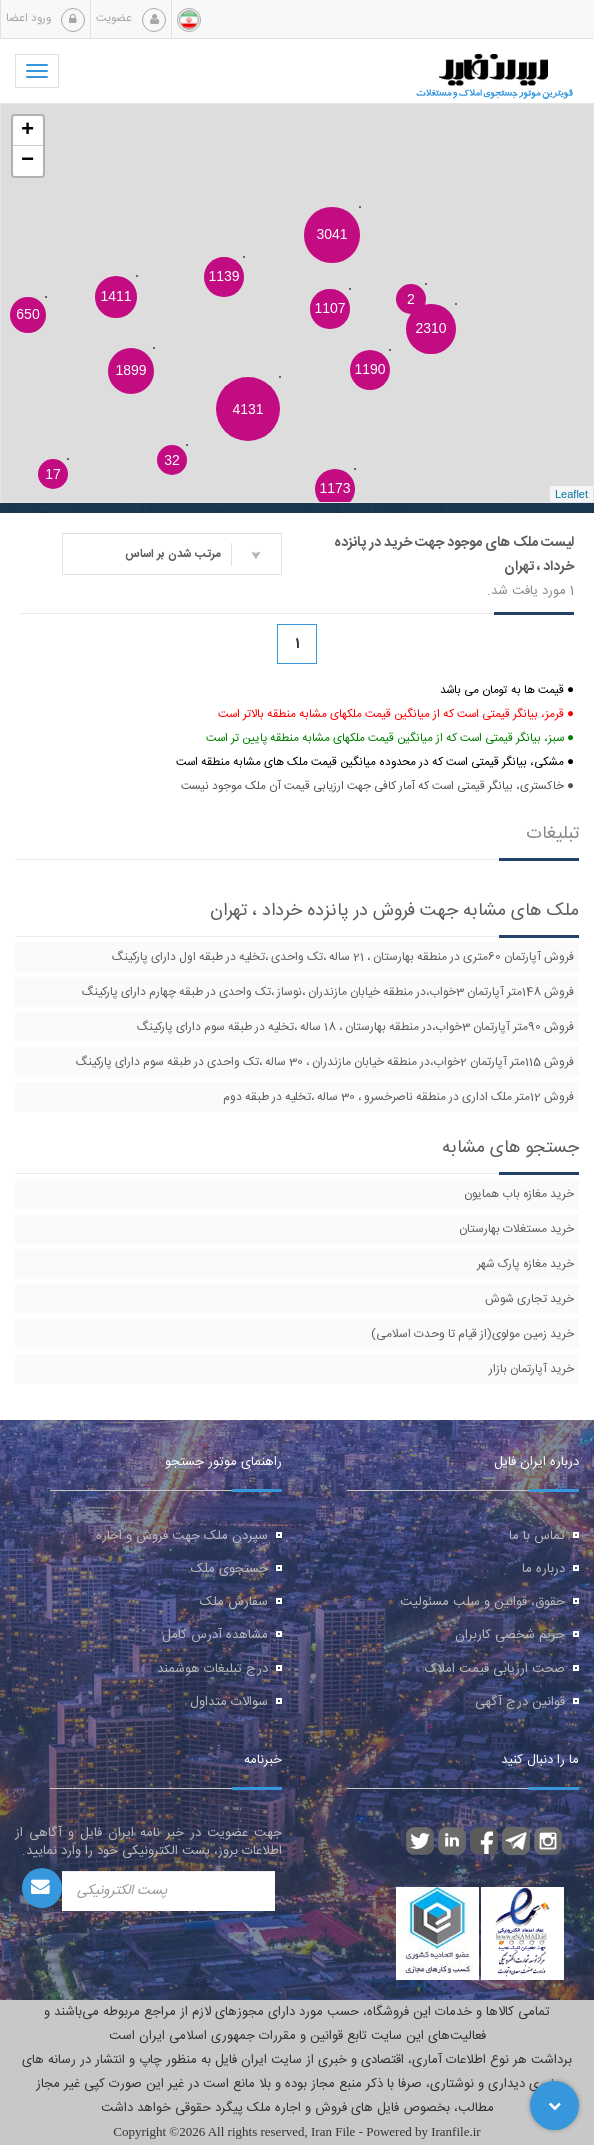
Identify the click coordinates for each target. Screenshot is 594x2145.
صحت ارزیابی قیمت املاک (495, 1669)
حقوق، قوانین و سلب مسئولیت (482, 1602)
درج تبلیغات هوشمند (212, 1669)
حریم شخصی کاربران (510, 1635)
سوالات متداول (229, 1702)
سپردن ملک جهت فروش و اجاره (182, 1536)
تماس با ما (537, 1536)
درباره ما (543, 1569)
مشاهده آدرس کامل (215, 1635)
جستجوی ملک (229, 1569)
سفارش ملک (234, 1602)
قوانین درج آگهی (520, 1702)
